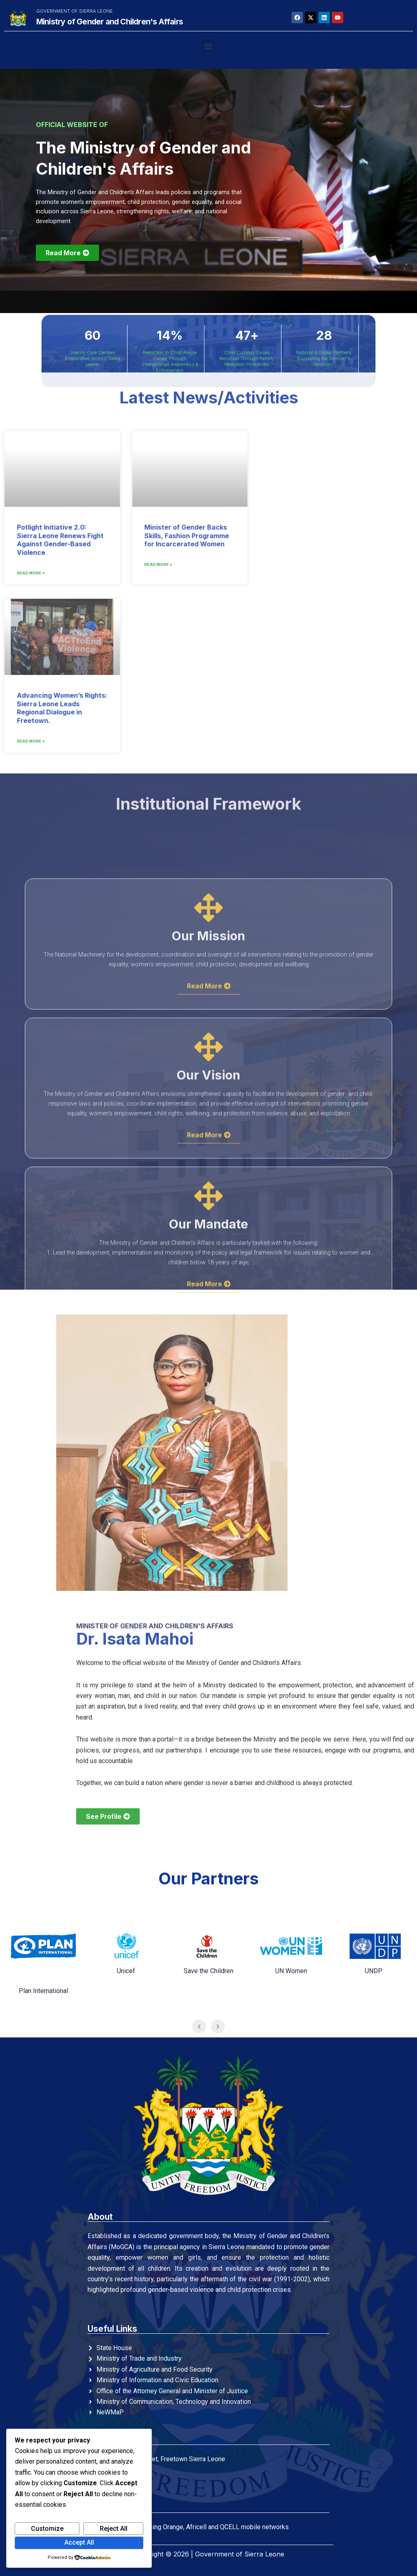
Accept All (79, 2542)
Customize (47, 2528)
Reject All (113, 2528)
